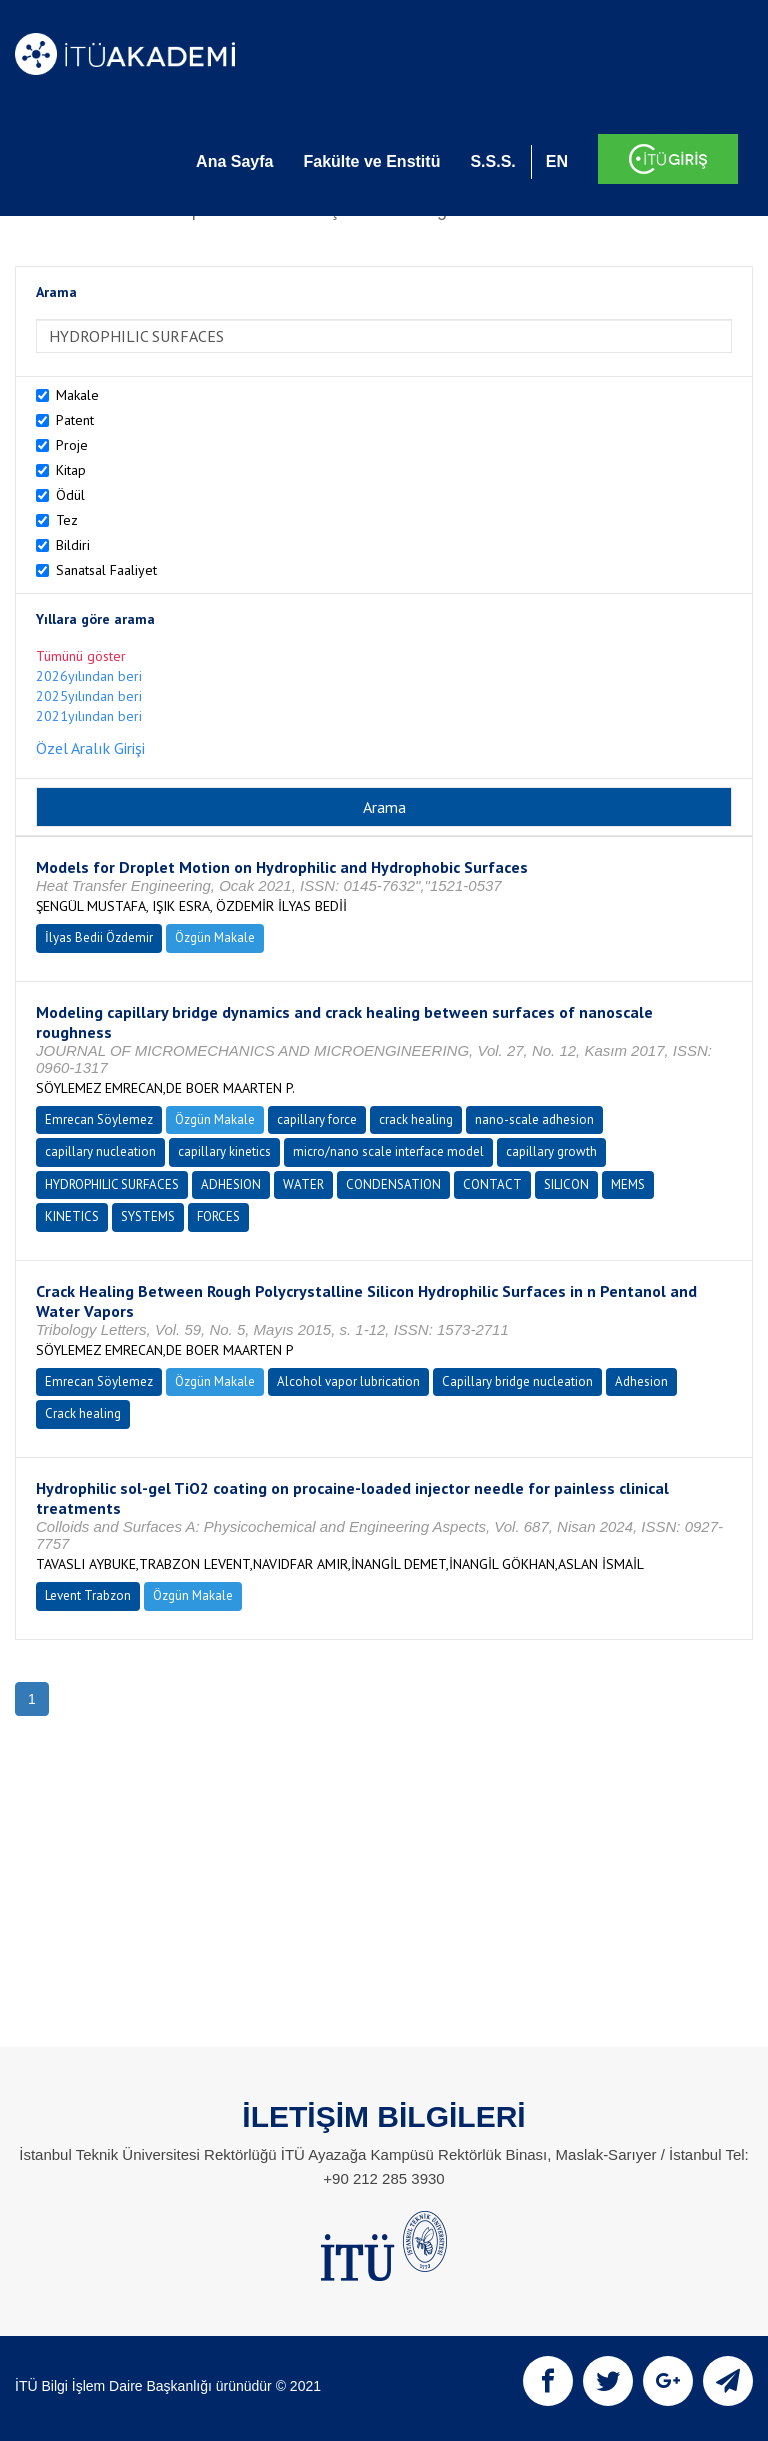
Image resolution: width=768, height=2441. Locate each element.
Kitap (71, 470)
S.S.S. (492, 161)
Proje (72, 445)
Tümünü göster (81, 656)
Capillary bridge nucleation (517, 1381)
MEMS (628, 1184)
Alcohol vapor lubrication (348, 1381)
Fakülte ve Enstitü (371, 161)
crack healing (416, 1119)
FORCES (218, 1216)
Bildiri (73, 545)
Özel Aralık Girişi (90, 748)
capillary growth (551, 1151)
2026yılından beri (89, 676)
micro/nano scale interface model (388, 1151)
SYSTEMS (148, 1216)
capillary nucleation (100, 1151)
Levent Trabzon (88, 1595)
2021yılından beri (89, 716)
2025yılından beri (89, 696)
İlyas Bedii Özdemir (99, 937)
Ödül (70, 495)
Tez (67, 520)
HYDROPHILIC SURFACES (112, 1184)
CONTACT (492, 1184)
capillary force (317, 1119)
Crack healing (83, 1413)
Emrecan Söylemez (99, 1119)
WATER (303, 1184)
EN (557, 161)
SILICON (566, 1184)
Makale (77, 395)
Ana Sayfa (234, 161)
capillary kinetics (224, 1151)
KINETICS (72, 1216)
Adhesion (641, 1381)
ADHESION (231, 1184)
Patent (75, 420)
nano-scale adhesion (534, 1119)
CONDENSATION (393, 1184)
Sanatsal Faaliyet (106, 570)
